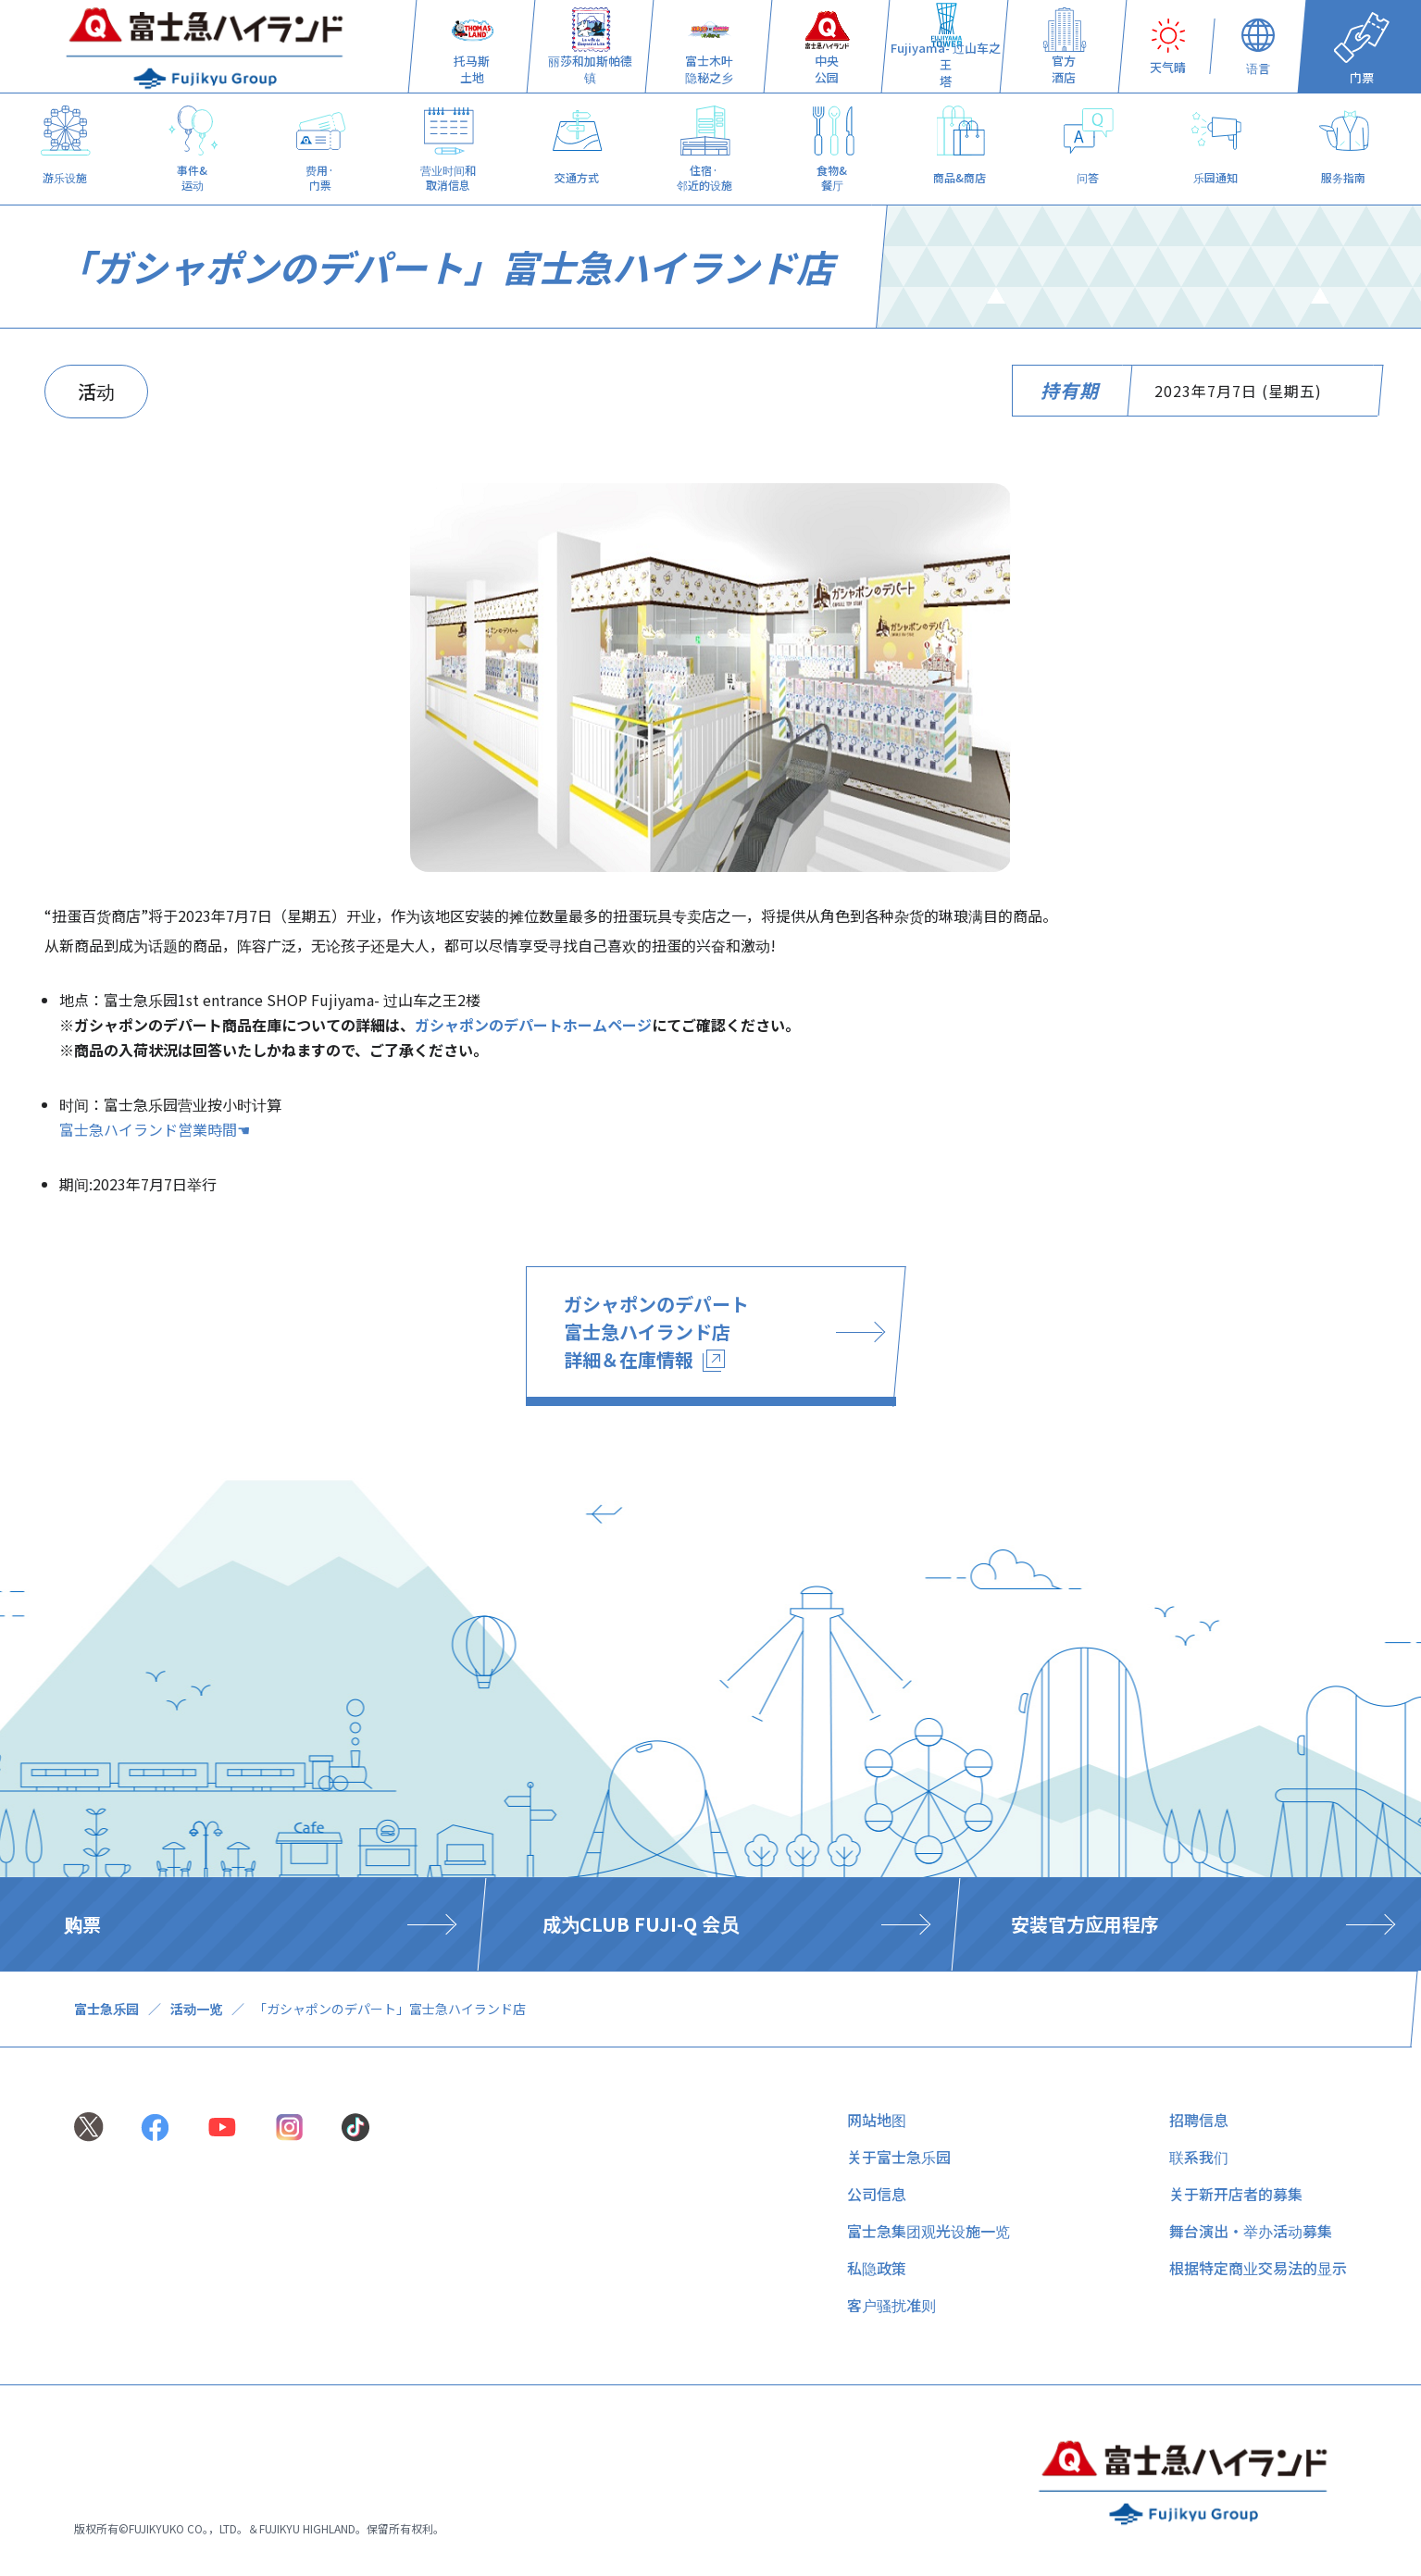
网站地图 (876, 2120)
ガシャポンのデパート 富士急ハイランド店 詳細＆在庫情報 (656, 1331)
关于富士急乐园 (899, 2157)
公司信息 (876, 2194)
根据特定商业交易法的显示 (1258, 2268)
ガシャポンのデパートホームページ (533, 1025)
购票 (82, 1923)
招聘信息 (1198, 2120)
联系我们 (1198, 2157)
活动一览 (196, 2008)
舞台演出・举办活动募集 (1250, 2231)
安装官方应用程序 (1085, 1923)
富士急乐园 (106, 2008)
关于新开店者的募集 (1236, 2194)
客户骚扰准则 (891, 2305)
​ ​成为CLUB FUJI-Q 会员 (638, 1923)
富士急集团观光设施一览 (928, 2231)
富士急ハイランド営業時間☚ (154, 1129)
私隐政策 (876, 2268)
